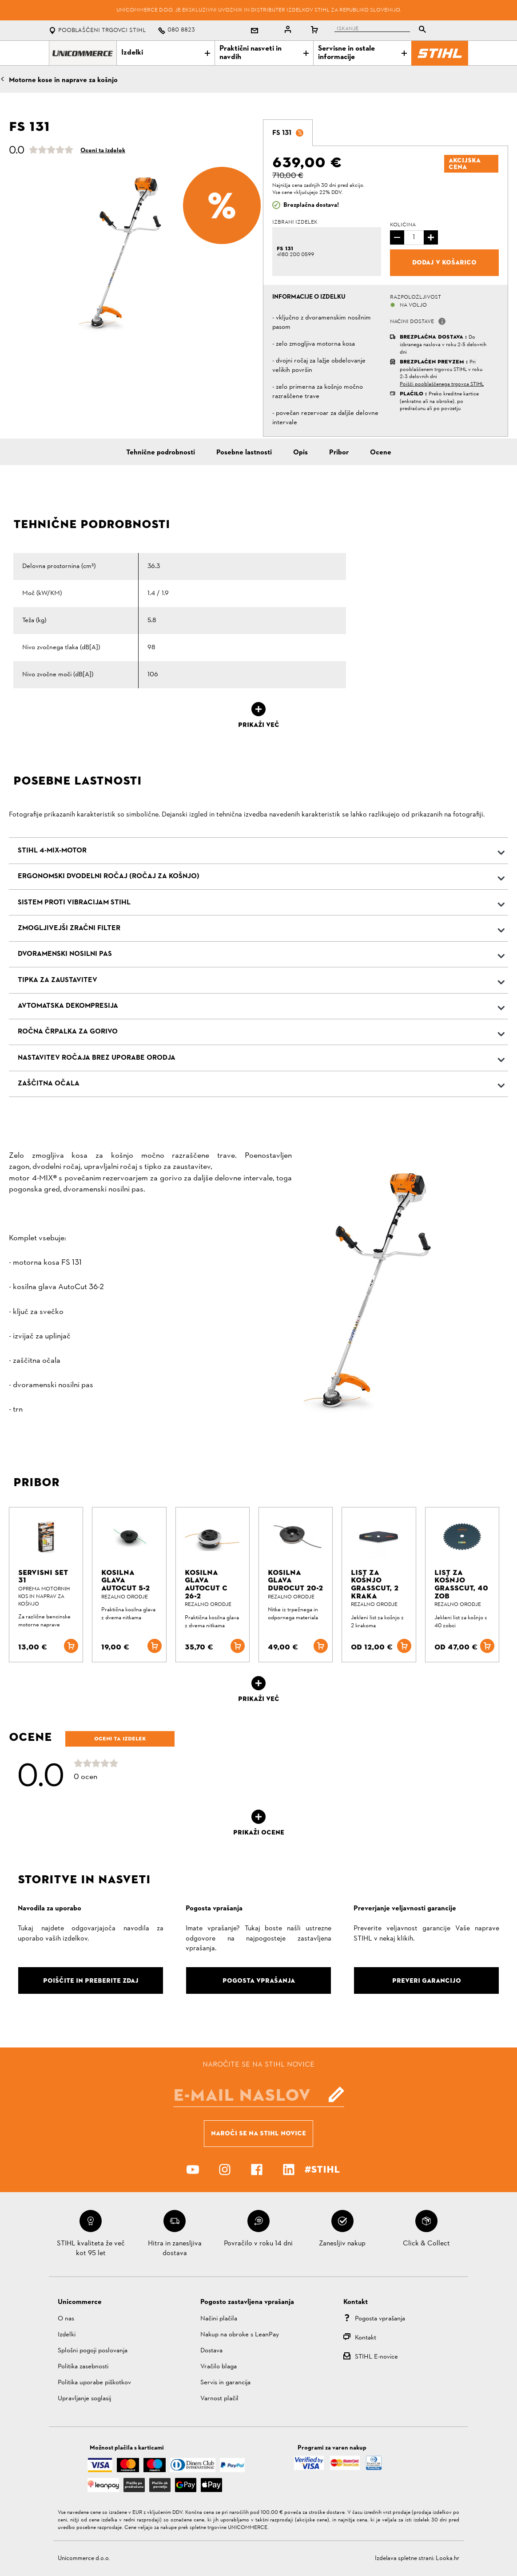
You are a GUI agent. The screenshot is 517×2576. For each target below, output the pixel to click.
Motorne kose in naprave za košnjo (63, 80)
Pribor (339, 453)
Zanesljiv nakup (342, 2244)
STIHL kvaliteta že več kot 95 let (91, 2248)
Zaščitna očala (49, 1084)
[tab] (288, 132)
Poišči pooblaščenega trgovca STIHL (442, 384)
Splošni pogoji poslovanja (92, 2350)
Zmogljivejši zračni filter (69, 928)
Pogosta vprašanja (380, 2319)
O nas (66, 2319)
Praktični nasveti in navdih (263, 53)
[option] (131, 252)
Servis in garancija (225, 2382)
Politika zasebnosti (83, 2366)
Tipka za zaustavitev (57, 980)
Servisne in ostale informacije (362, 53)
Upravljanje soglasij (84, 2398)
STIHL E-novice (376, 2357)
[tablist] (382, 30)
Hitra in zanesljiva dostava (175, 2248)
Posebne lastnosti (244, 453)
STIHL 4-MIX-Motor (52, 851)
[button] (441, 321)
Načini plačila (218, 2319)
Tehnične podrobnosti (160, 453)
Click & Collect (426, 2244)
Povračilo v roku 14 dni (258, 2244)
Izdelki (165, 52)
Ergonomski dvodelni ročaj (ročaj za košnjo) (108, 876)
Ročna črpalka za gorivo (68, 1032)
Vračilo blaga (218, 2366)
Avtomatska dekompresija (68, 1006)
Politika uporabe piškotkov (94, 2382)
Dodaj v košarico (444, 262)
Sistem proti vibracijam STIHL (74, 902)
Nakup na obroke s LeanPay (239, 2334)
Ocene (380, 453)
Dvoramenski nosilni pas (65, 954)
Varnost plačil (219, 2398)
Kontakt (365, 2338)
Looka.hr (447, 2558)
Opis (300, 453)
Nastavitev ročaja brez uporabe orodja (96, 1058)
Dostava (211, 2350)
